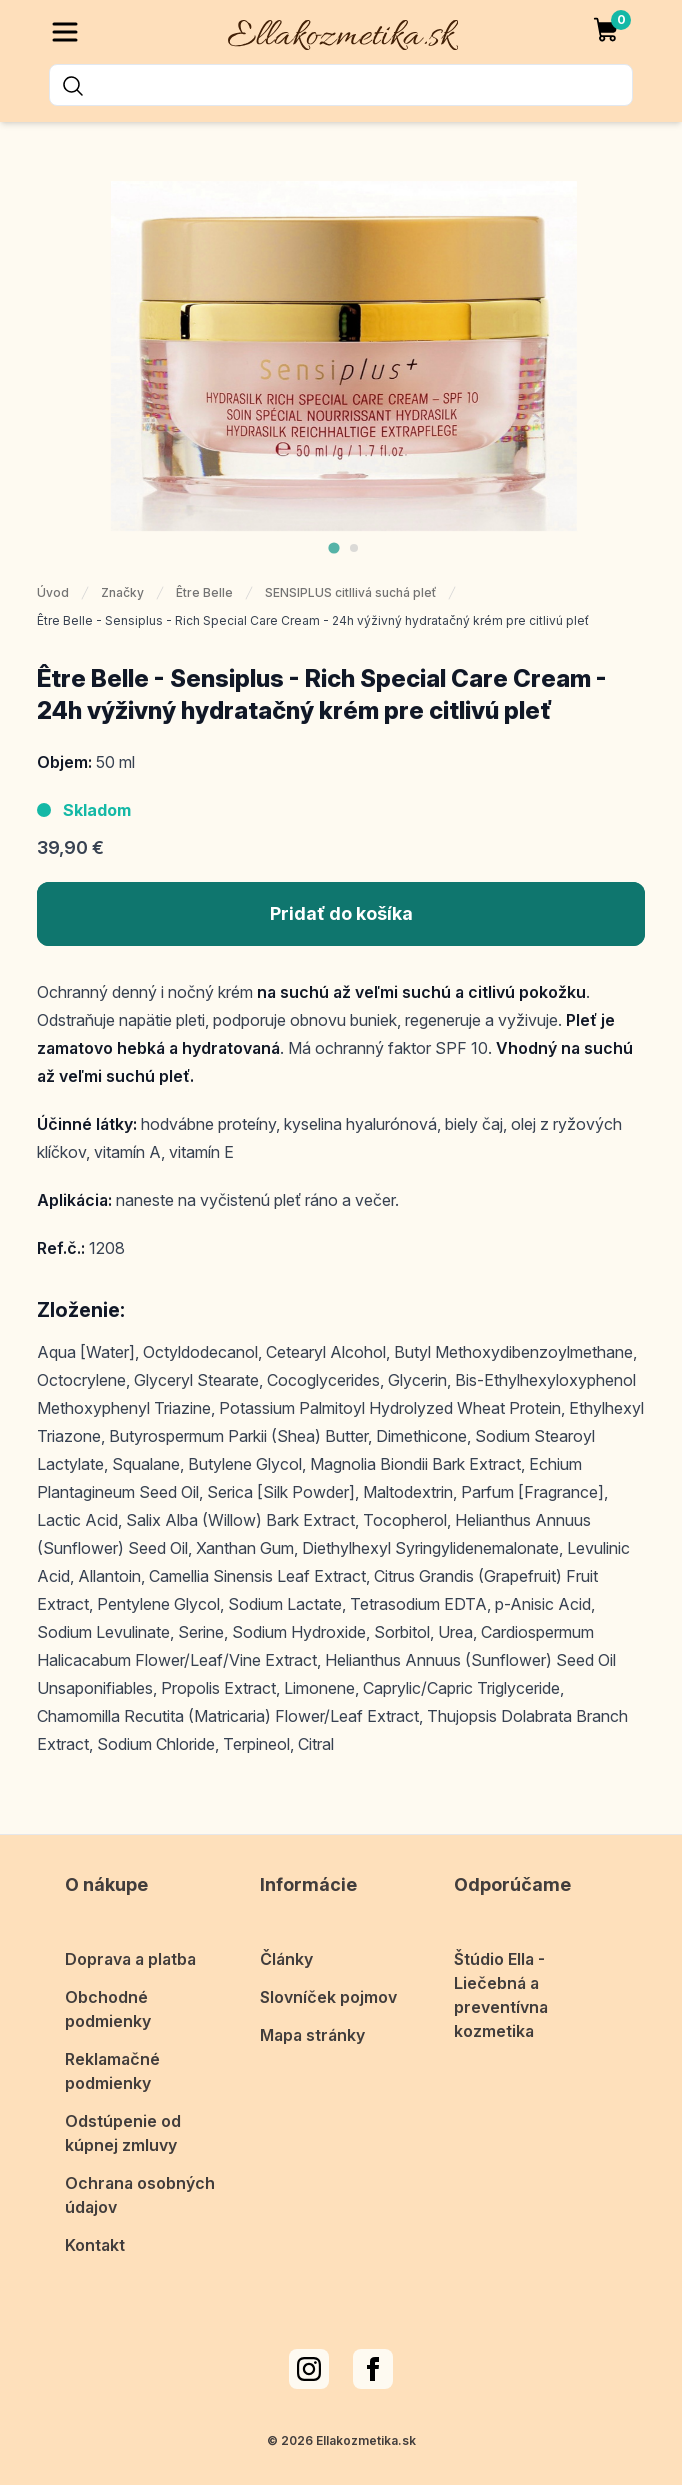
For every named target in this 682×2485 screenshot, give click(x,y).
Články (286, 1959)
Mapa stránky (312, 2035)
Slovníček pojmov (328, 1997)
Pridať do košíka (341, 913)
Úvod (53, 592)
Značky (122, 592)
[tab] (333, 547)
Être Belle (204, 592)
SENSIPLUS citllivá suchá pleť (350, 592)
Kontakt (95, 2245)
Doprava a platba (130, 1959)
